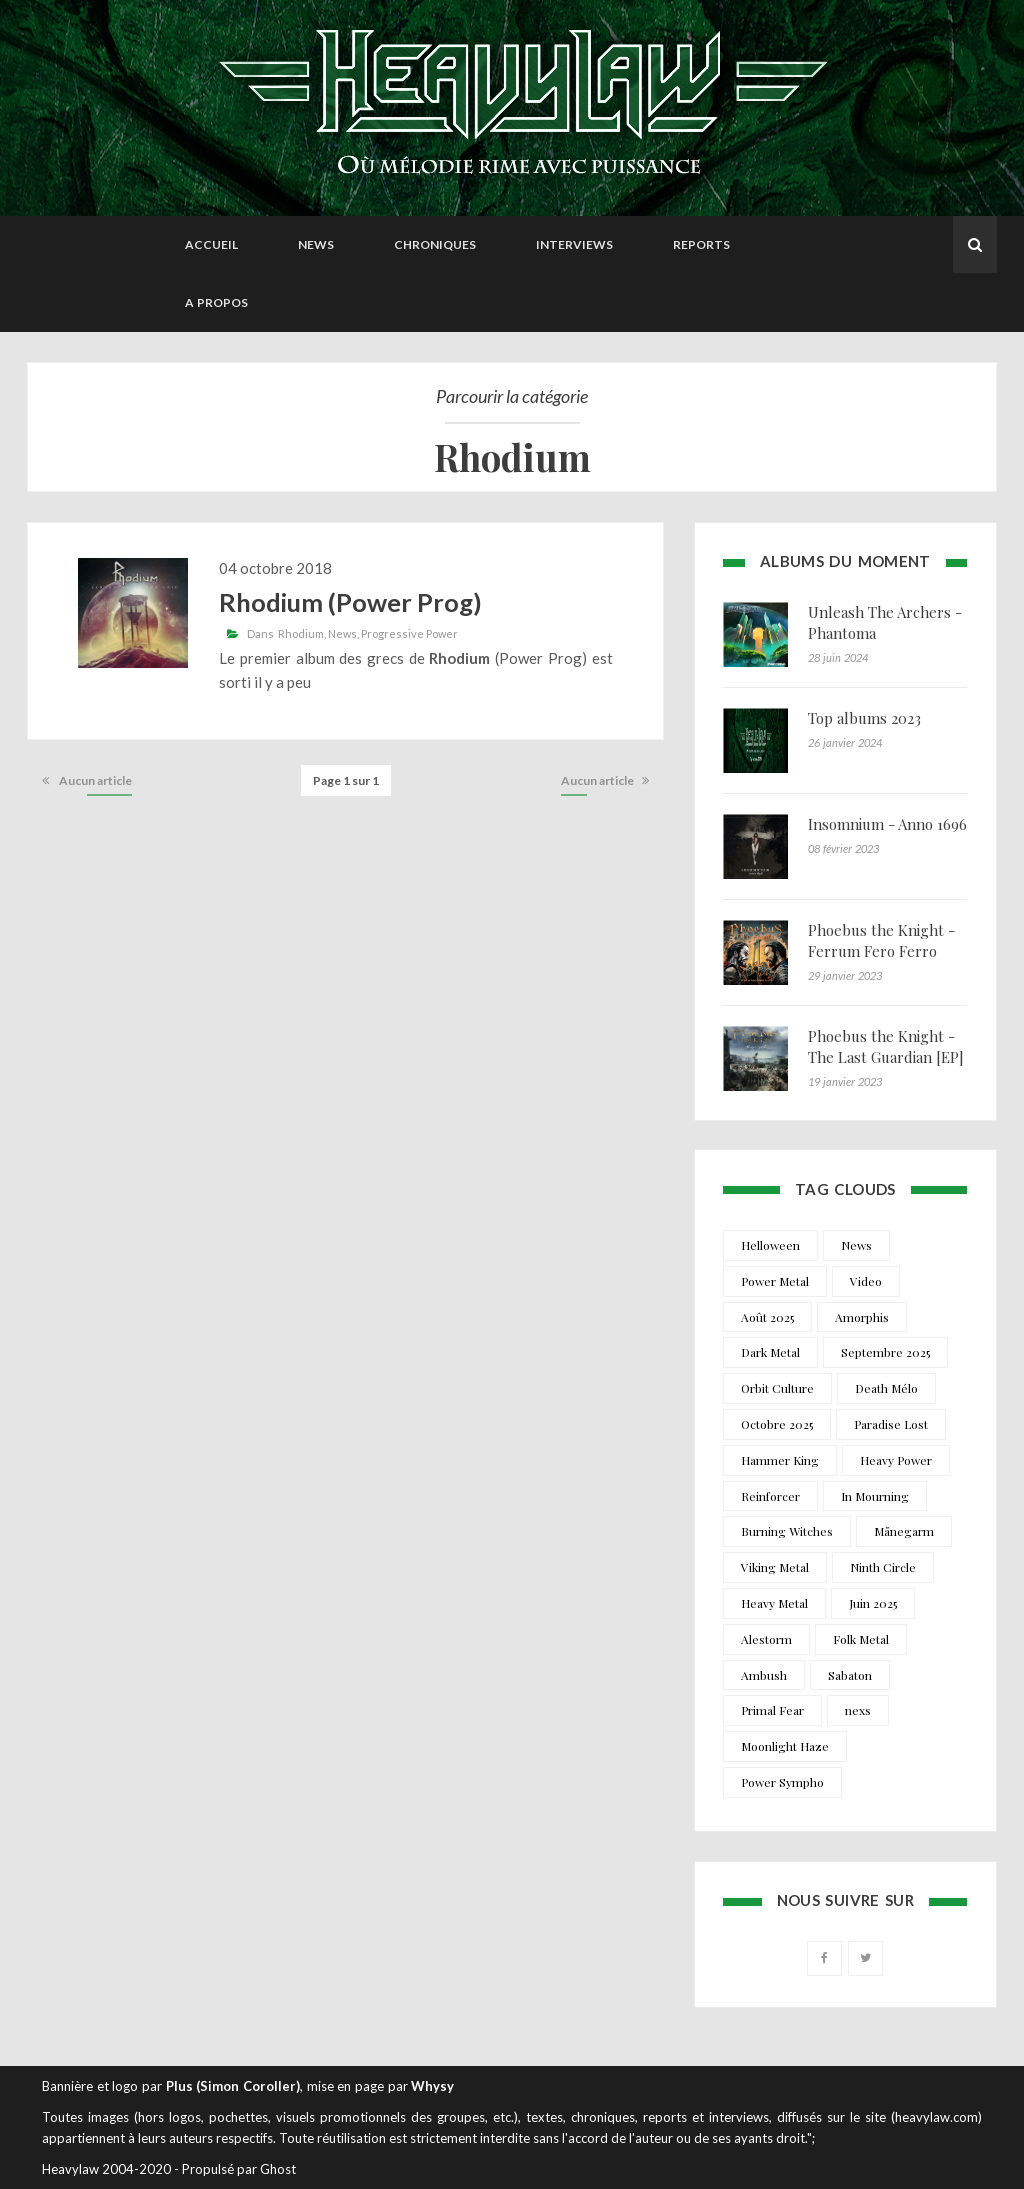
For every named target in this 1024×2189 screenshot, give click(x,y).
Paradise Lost (891, 1424)
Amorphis (862, 1317)
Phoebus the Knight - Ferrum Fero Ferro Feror (881, 951)
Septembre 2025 (885, 1352)
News (316, 244)
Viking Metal (775, 1567)
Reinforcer (770, 1496)
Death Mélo (886, 1388)
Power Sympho (782, 1782)
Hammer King (780, 1460)
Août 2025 (767, 1317)
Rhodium (301, 633)
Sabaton (850, 1675)
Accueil (211, 244)
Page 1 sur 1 (346, 780)
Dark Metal (770, 1352)
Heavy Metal (774, 1603)
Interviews (574, 244)
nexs (858, 1710)
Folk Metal (861, 1639)
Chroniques (435, 244)
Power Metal (775, 1281)
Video (866, 1281)
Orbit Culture (777, 1388)
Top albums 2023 (864, 718)
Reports (701, 244)
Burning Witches (787, 1531)
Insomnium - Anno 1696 (887, 824)
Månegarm (904, 1531)
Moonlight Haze (785, 1746)
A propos (216, 302)
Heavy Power (896, 1460)
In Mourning (875, 1496)
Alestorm (766, 1639)
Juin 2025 (873, 1603)
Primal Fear (772, 1710)
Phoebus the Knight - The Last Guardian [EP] (886, 1046)
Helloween (770, 1245)
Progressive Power (409, 633)
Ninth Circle (883, 1567)
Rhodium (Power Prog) (350, 602)
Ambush (764, 1675)
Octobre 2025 (777, 1424)
